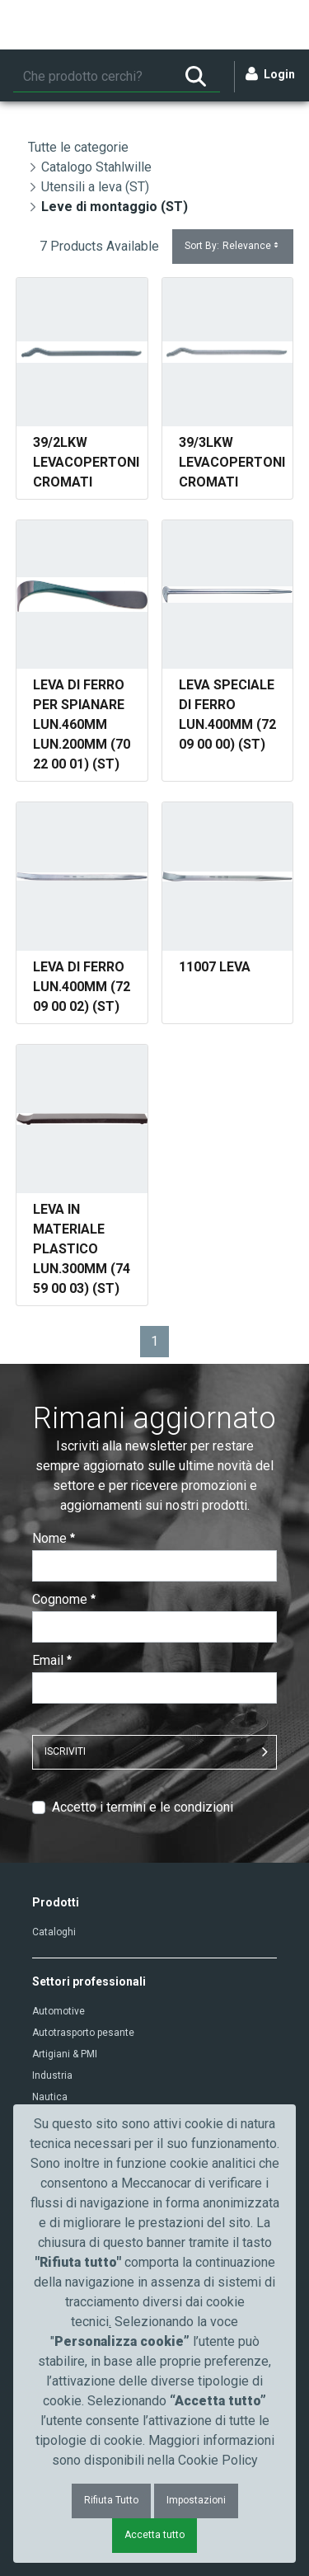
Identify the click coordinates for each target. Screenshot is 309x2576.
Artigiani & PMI (64, 2054)
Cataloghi (54, 1932)
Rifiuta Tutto (111, 2500)
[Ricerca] (92, 76)
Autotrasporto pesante (83, 2032)
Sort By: (233, 246)
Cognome (64, 1599)
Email (52, 1660)
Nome (53, 1538)
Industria (52, 2075)
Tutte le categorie (78, 147)
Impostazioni (196, 2500)
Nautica (50, 2097)
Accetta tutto (154, 2535)
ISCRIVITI (65, 1751)
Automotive (58, 2011)
